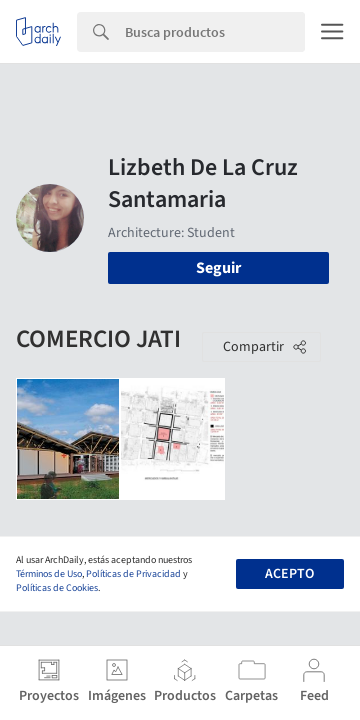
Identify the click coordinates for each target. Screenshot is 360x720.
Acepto (289, 574)
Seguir (218, 268)
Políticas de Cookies (57, 588)
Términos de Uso (49, 574)
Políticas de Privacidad (133, 574)
